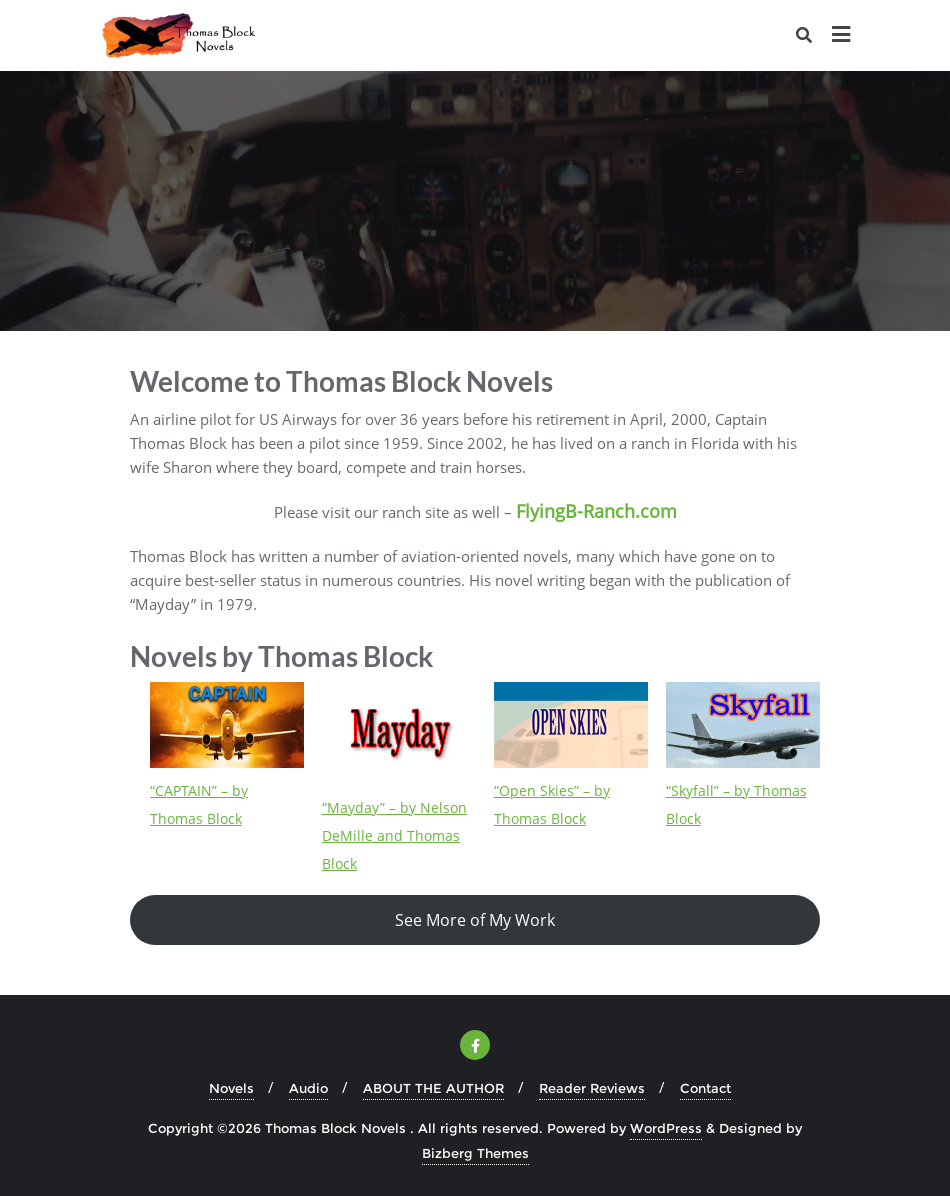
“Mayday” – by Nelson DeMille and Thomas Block (394, 835)
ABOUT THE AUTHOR (433, 1088)
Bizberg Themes (475, 1153)
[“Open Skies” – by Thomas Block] (571, 725)
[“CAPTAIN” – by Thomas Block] (227, 725)
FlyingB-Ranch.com (596, 511)
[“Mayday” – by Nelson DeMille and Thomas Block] (399, 733)
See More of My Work (475, 920)
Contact (705, 1088)
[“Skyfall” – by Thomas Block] (743, 725)
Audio (308, 1088)
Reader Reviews (592, 1088)
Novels (231, 1088)
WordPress (666, 1128)
